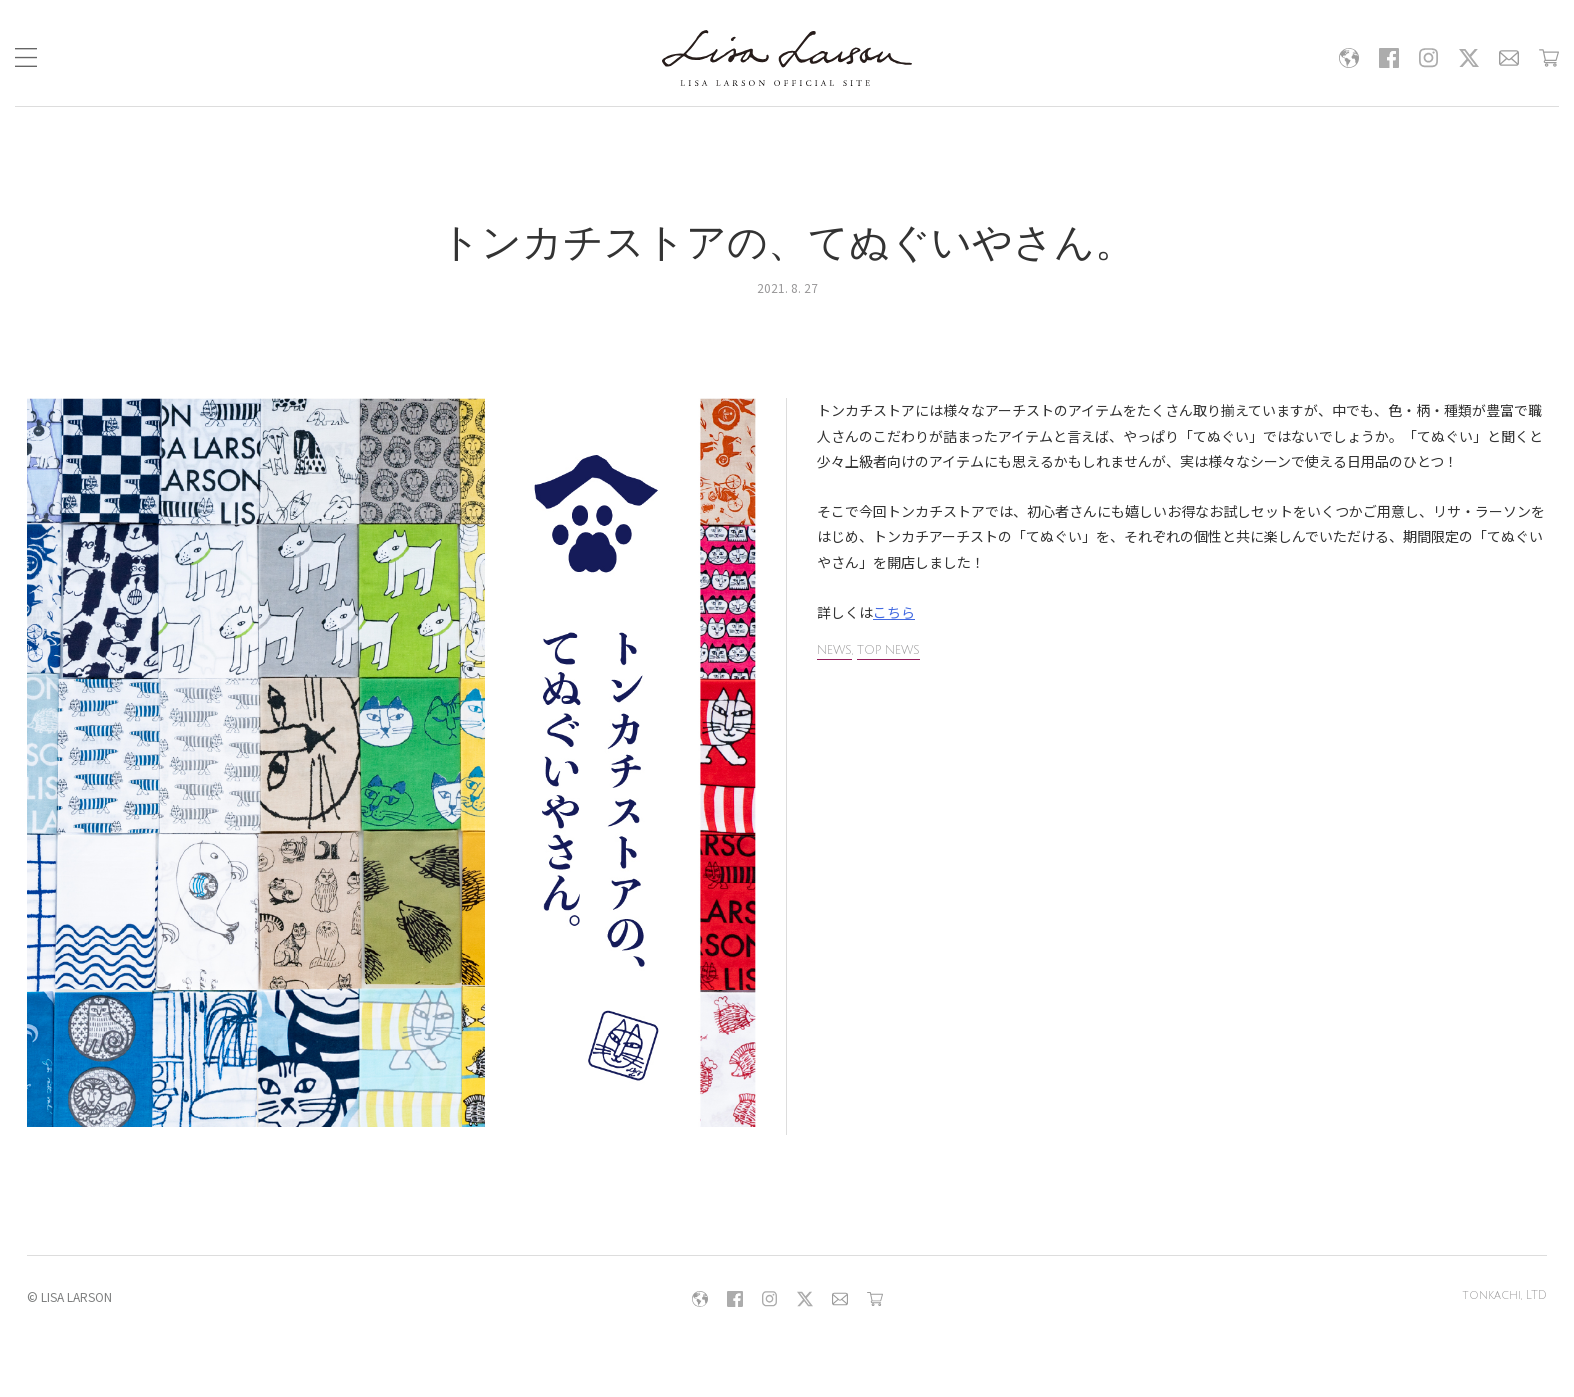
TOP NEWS (888, 650)
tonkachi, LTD (1503, 1296)
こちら (894, 612)
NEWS (834, 650)
